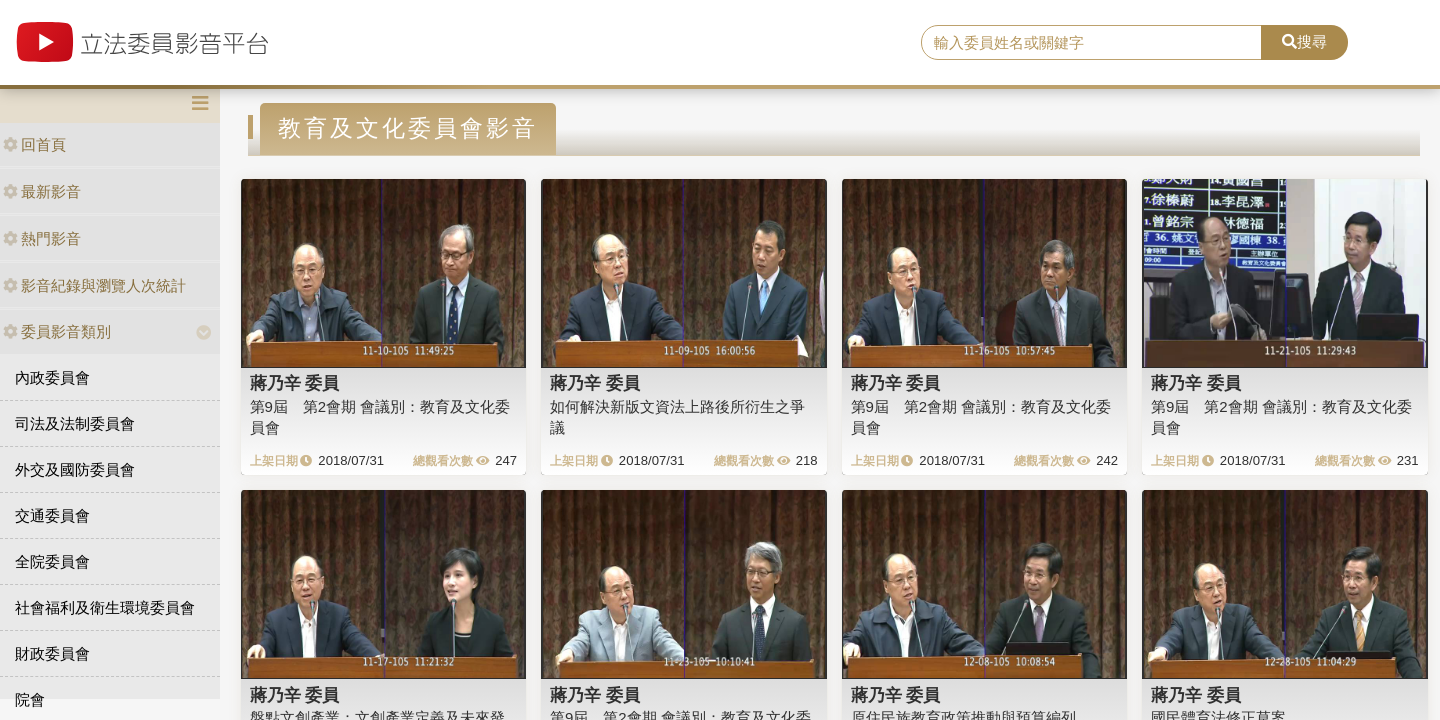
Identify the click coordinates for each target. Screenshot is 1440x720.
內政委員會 (52, 377)
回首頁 (34, 144)
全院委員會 (52, 561)
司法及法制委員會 (75, 423)
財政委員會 (52, 653)
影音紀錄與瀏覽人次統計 (94, 285)
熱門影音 (42, 238)
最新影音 (42, 191)
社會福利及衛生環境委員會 (105, 607)
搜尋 (1304, 41)
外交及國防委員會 (75, 469)
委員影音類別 (57, 331)
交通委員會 (52, 515)
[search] (1091, 43)
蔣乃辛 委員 (295, 383)
